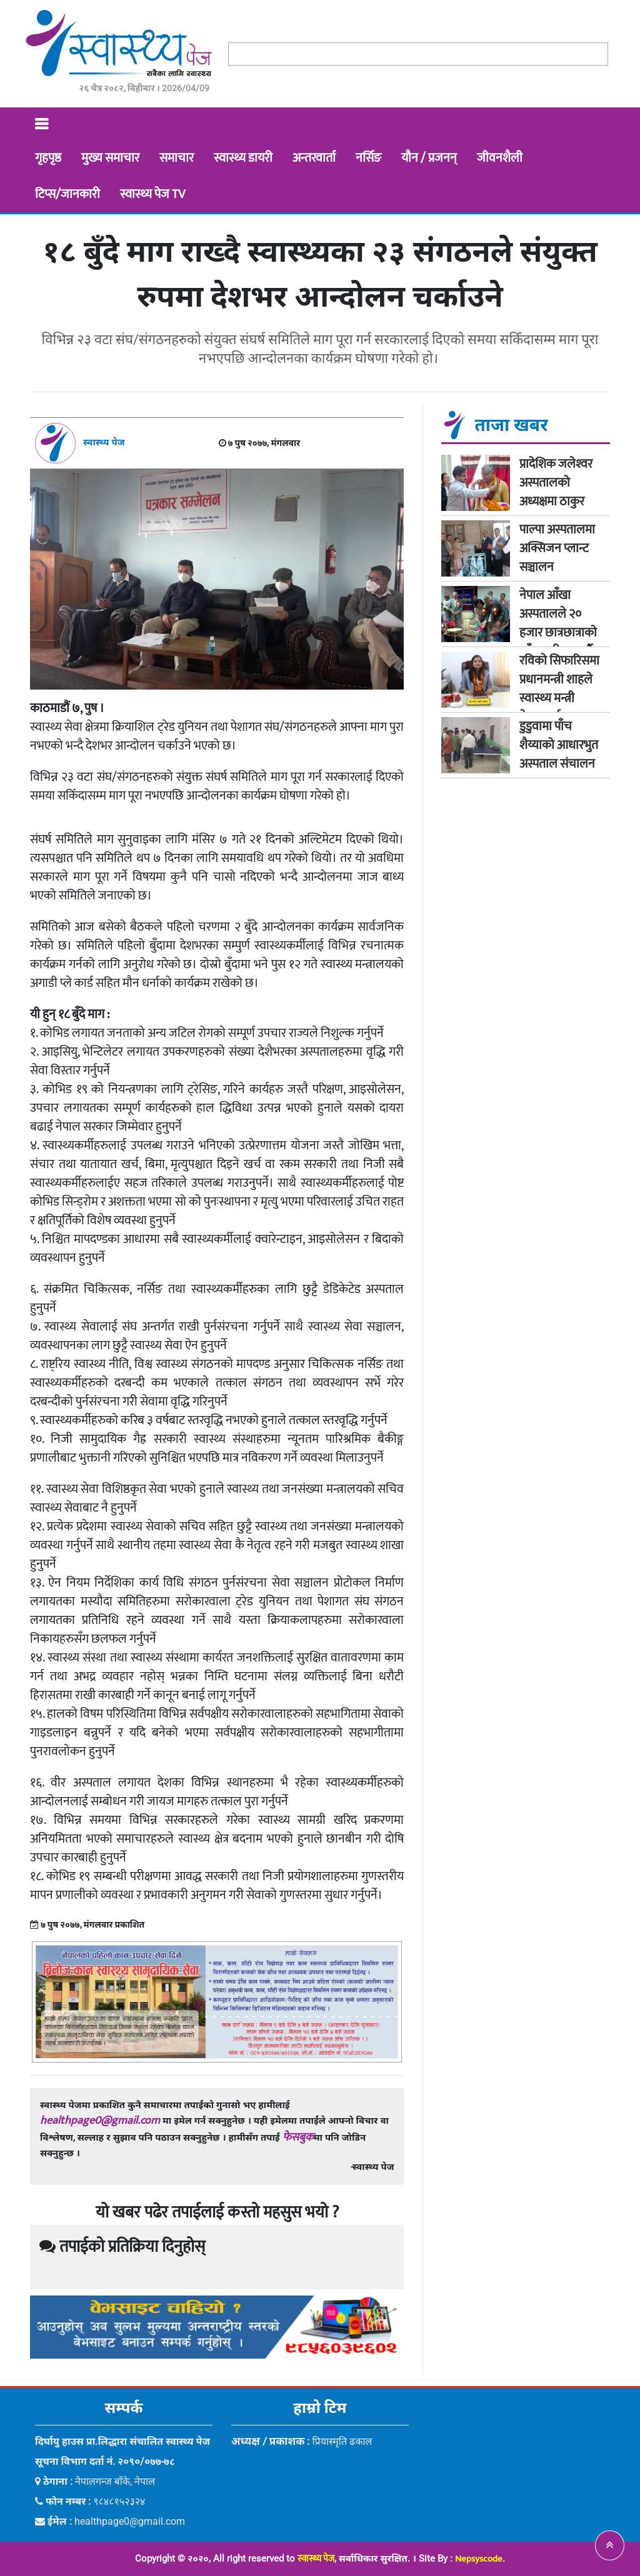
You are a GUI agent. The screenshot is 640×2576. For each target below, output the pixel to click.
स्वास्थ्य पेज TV (152, 194)
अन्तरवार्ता (314, 158)
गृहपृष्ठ (48, 158)
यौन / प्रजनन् (429, 158)
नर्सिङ (368, 158)
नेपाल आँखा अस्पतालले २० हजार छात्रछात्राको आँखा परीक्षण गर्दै (558, 623)
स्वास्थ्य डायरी (243, 158)
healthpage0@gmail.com (100, 2120)
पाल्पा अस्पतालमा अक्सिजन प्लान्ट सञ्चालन (557, 548)
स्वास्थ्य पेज (316, 2559)
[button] (609, 2545)
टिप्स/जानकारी (67, 194)
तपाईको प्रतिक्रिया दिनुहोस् (122, 2247)
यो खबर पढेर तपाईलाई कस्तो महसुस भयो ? (217, 2212)
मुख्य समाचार (110, 158)
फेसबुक (298, 2137)
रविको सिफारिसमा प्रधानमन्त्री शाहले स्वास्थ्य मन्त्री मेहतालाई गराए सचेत (559, 698)
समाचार (176, 158)
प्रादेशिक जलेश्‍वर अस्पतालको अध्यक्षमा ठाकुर (555, 482)
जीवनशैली (499, 158)
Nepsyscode (478, 2559)
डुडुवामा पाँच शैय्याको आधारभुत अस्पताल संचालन (559, 745)
